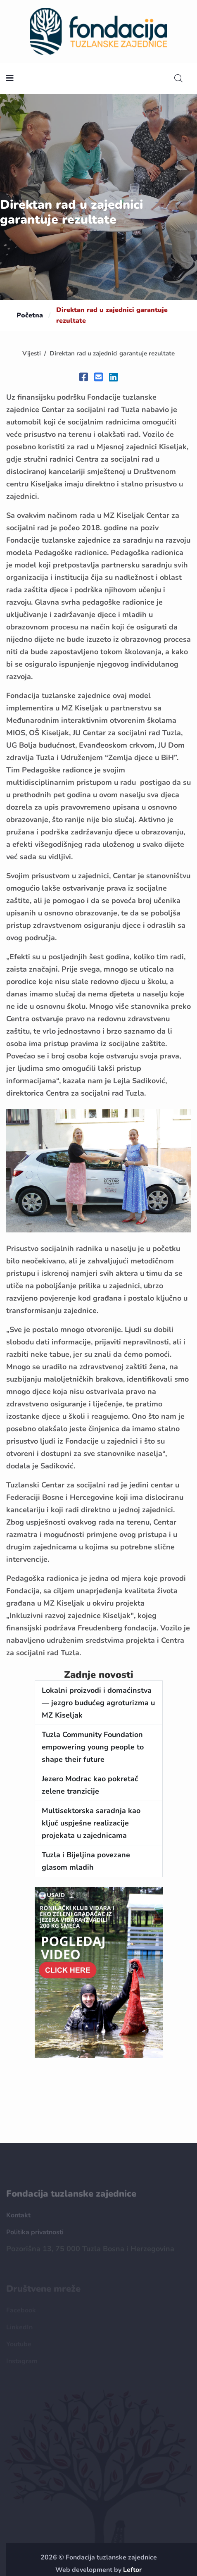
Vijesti (31, 353)
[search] (178, 78)
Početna (30, 315)
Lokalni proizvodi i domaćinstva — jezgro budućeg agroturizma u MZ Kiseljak (98, 1702)
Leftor (132, 2569)
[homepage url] (99, 31)
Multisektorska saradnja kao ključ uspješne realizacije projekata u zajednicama (91, 1823)
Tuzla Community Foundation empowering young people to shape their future (93, 1747)
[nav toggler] (10, 78)
